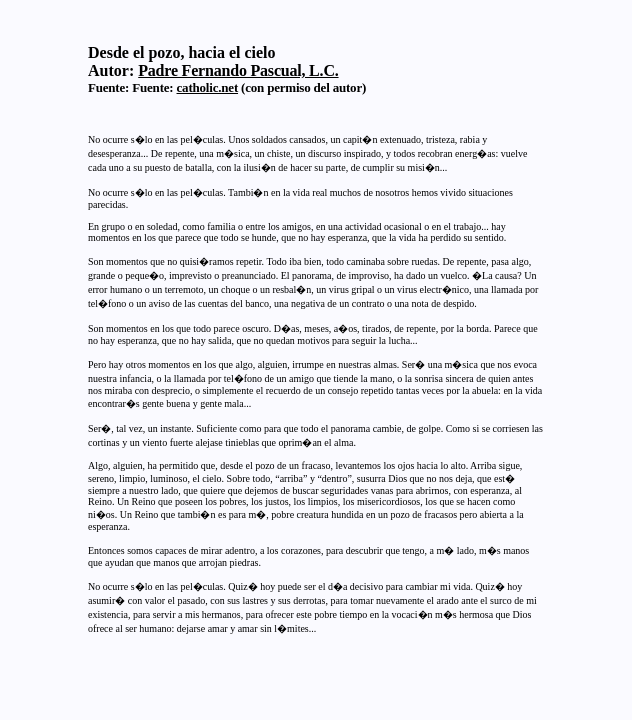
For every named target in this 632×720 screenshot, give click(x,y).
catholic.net (208, 87)
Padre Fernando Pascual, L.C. (238, 70)
